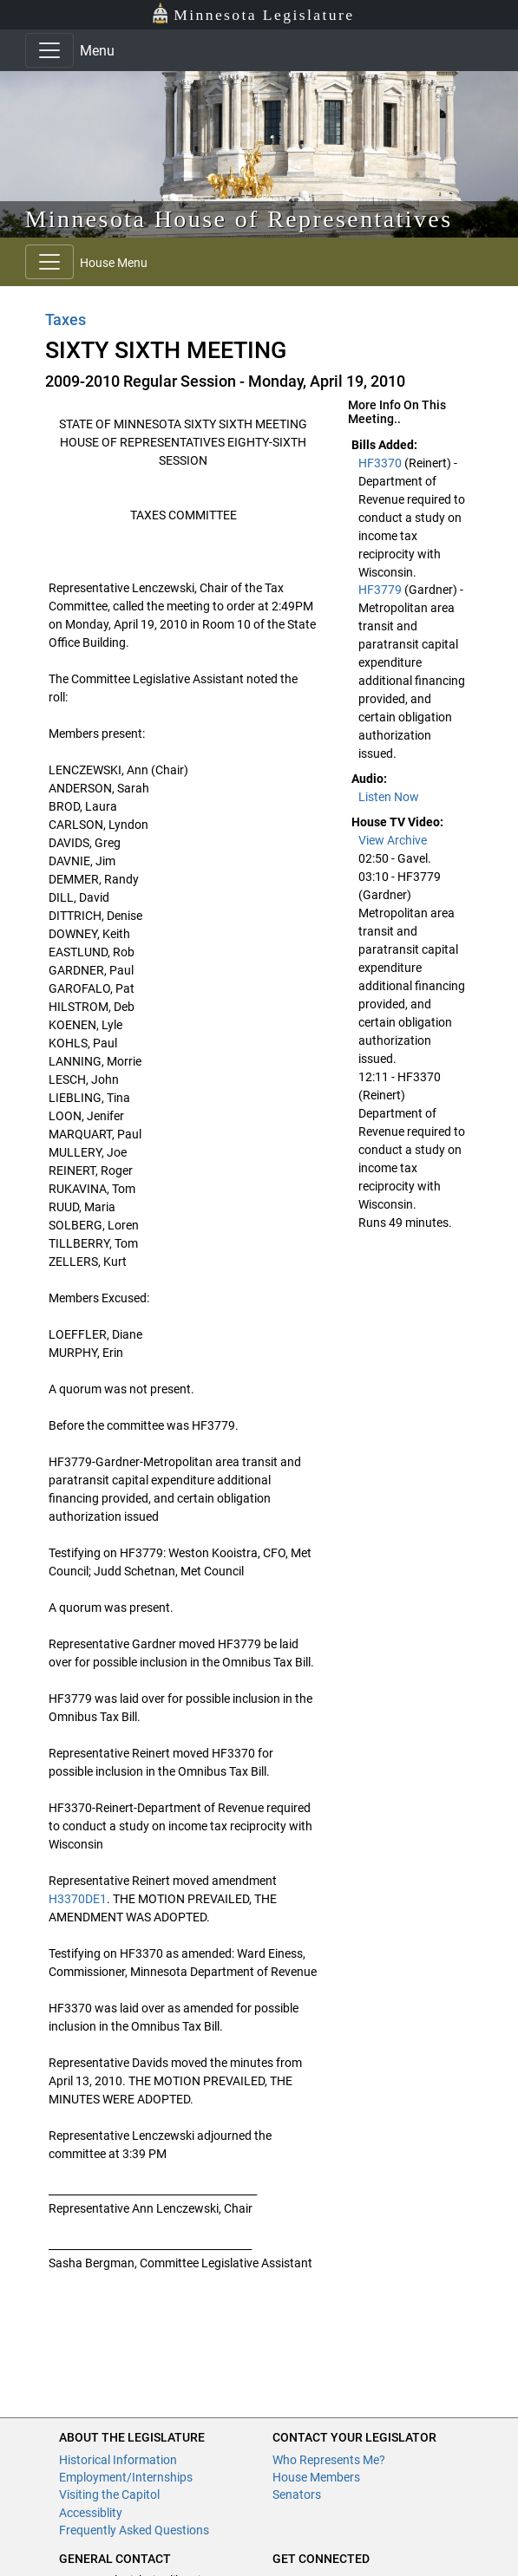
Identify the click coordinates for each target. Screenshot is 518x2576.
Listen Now (388, 797)
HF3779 (381, 590)
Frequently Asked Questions (134, 2530)
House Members (316, 2477)
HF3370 (381, 463)
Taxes (65, 319)
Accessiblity (90, 2513)
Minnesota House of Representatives (239, 218)
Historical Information (118, 2460)
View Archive (392, 840)
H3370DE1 (78, 1899)
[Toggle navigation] (49, 50)
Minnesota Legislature (253, 13)
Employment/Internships (126, 2477)
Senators (296, 2494)
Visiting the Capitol (109, 2494)
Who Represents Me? (328, 2460)
